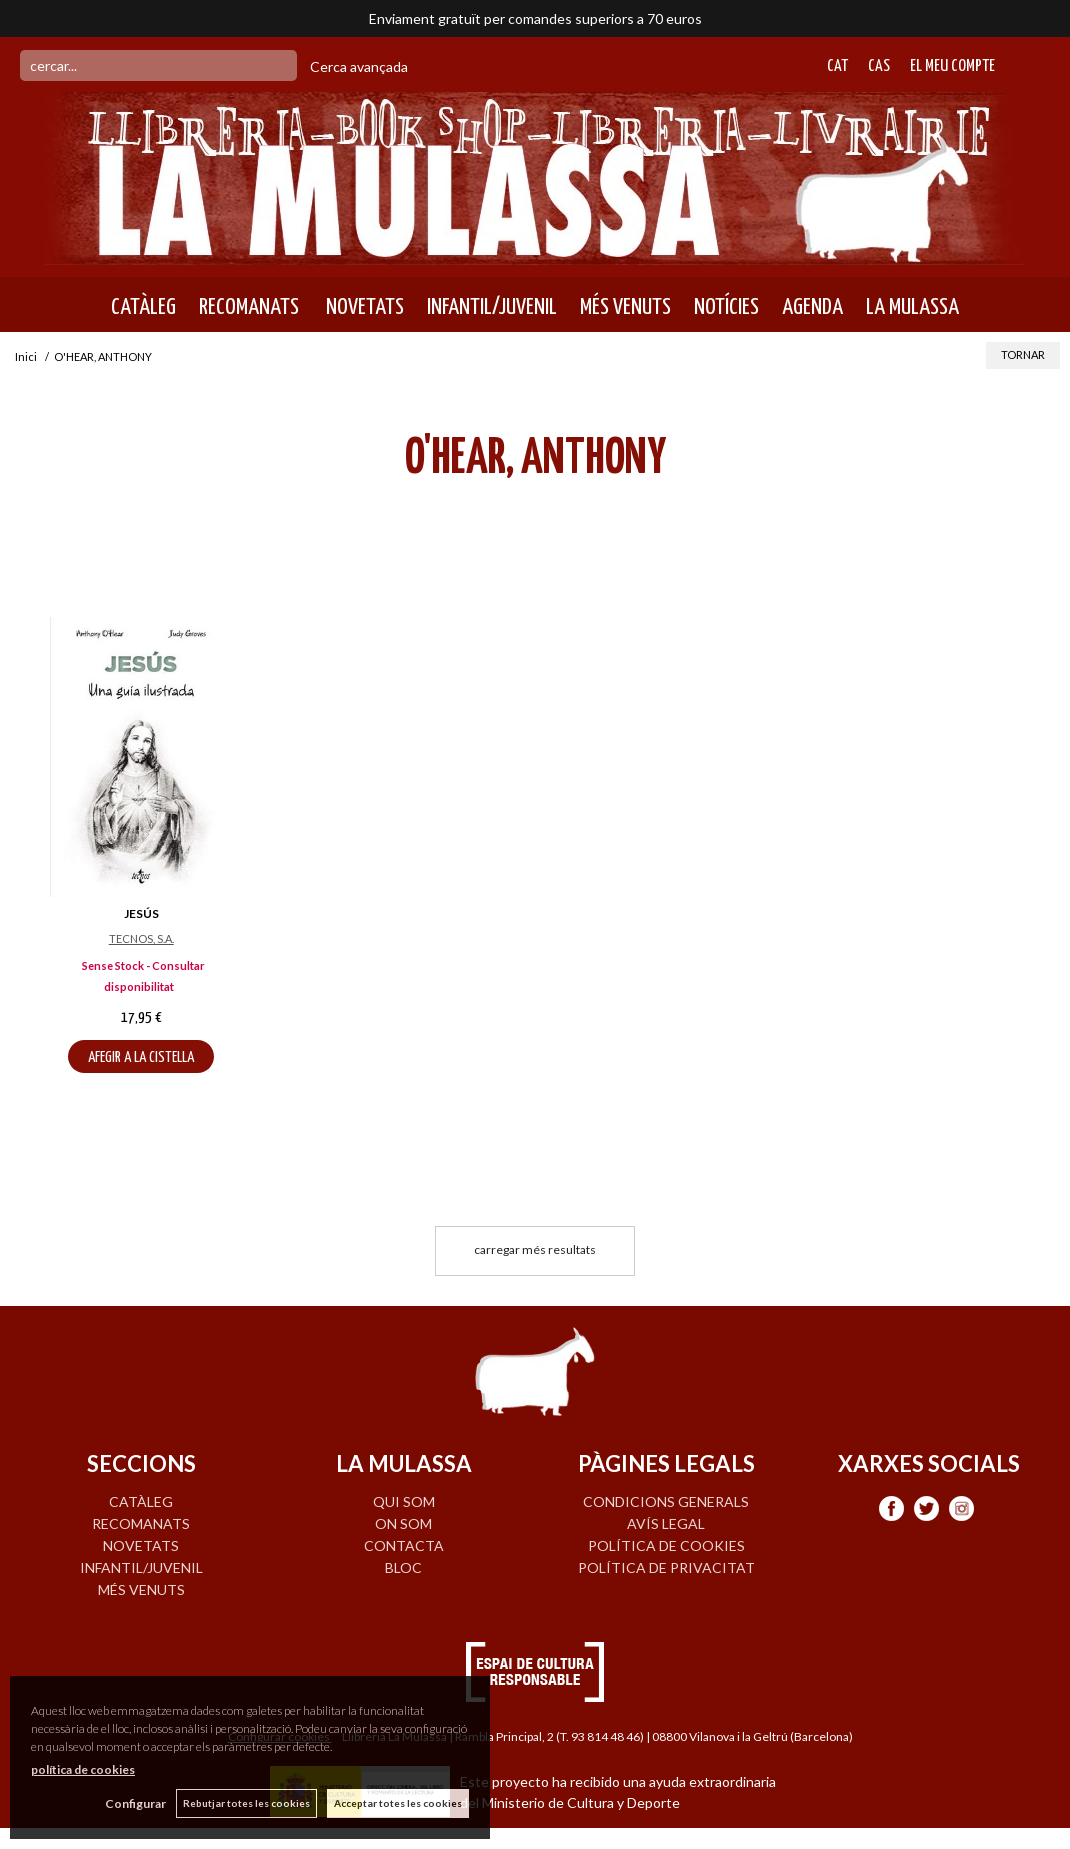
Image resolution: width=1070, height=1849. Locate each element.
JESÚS (141, 913)
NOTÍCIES (726, 307)
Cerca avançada (359, 66)
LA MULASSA (912, 307)
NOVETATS (363, 307)
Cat (837, 66)
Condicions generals (666, 1501)
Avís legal (666, 1523)
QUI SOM (404, 1501)
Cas (879, 66)
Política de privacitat (666, 1567)
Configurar (135, 1803)
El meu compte (952, 66)
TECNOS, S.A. (141, 938)
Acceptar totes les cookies (398, 1803)
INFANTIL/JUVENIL (492, 307)
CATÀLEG (143, 307)
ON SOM (403, 1523)
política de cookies (83, 1769)
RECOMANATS (249, 307)
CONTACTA (404, 1545)
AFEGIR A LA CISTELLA (141, 1057)
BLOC (403, 1567)
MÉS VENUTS (625, 307)
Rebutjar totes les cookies (246, 1803)
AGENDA (812, 307)
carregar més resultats (535, 1249)
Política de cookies (666, 1545)
